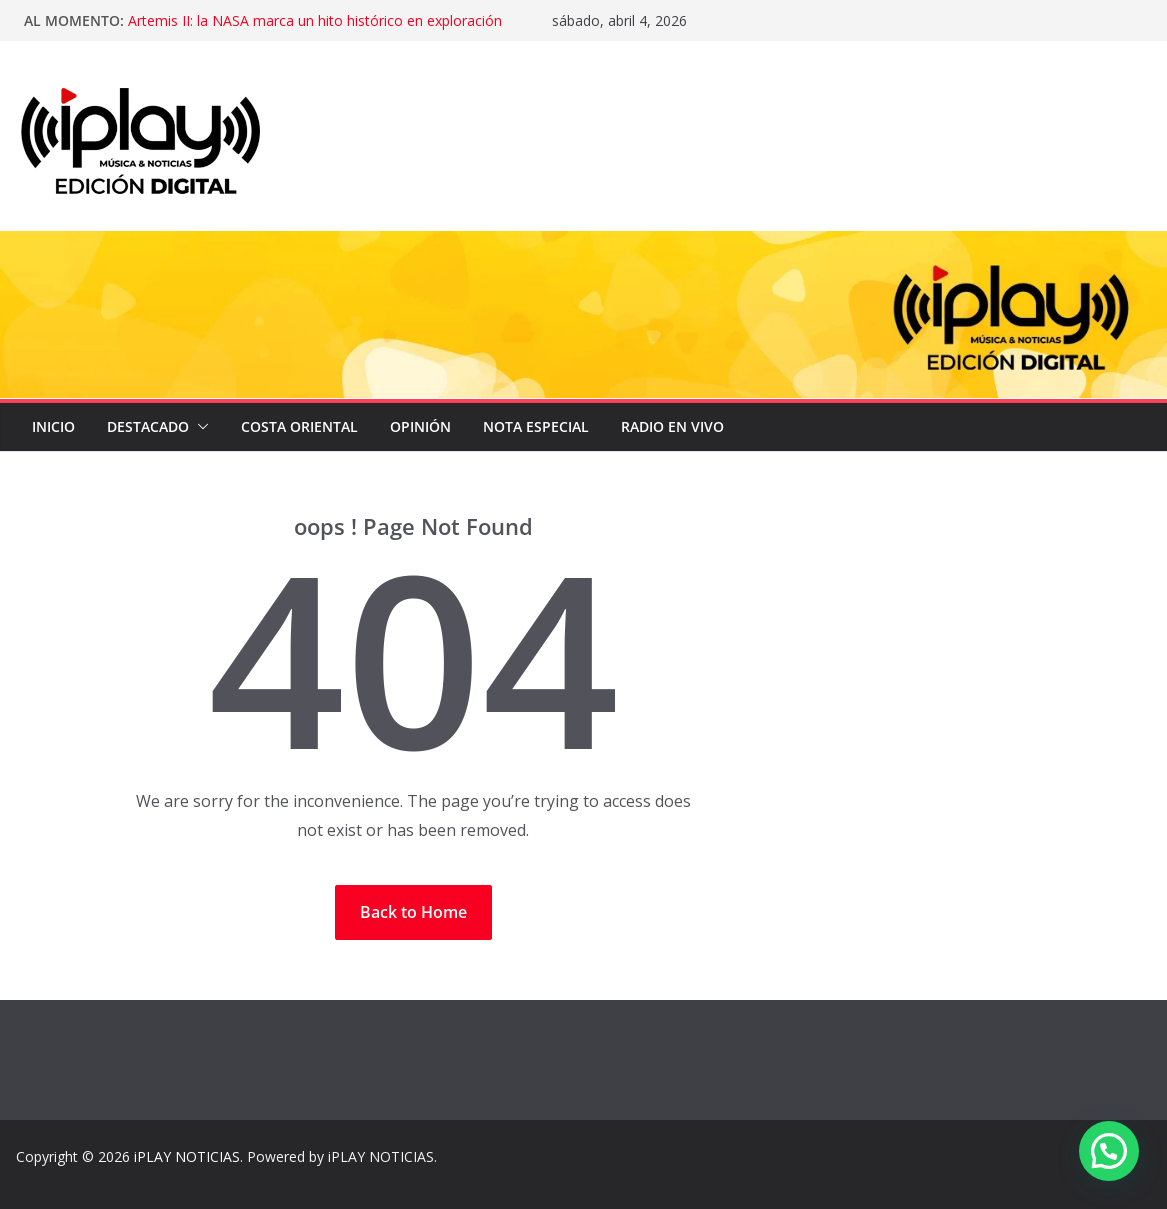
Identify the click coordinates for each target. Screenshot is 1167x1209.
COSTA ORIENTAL (299, 426)
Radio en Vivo (672, 426)
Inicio (53, 426)
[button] (199, 427)
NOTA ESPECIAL (536, 426)
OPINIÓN (420, 426)
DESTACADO (148, 426)
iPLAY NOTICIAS (187, 1156)
